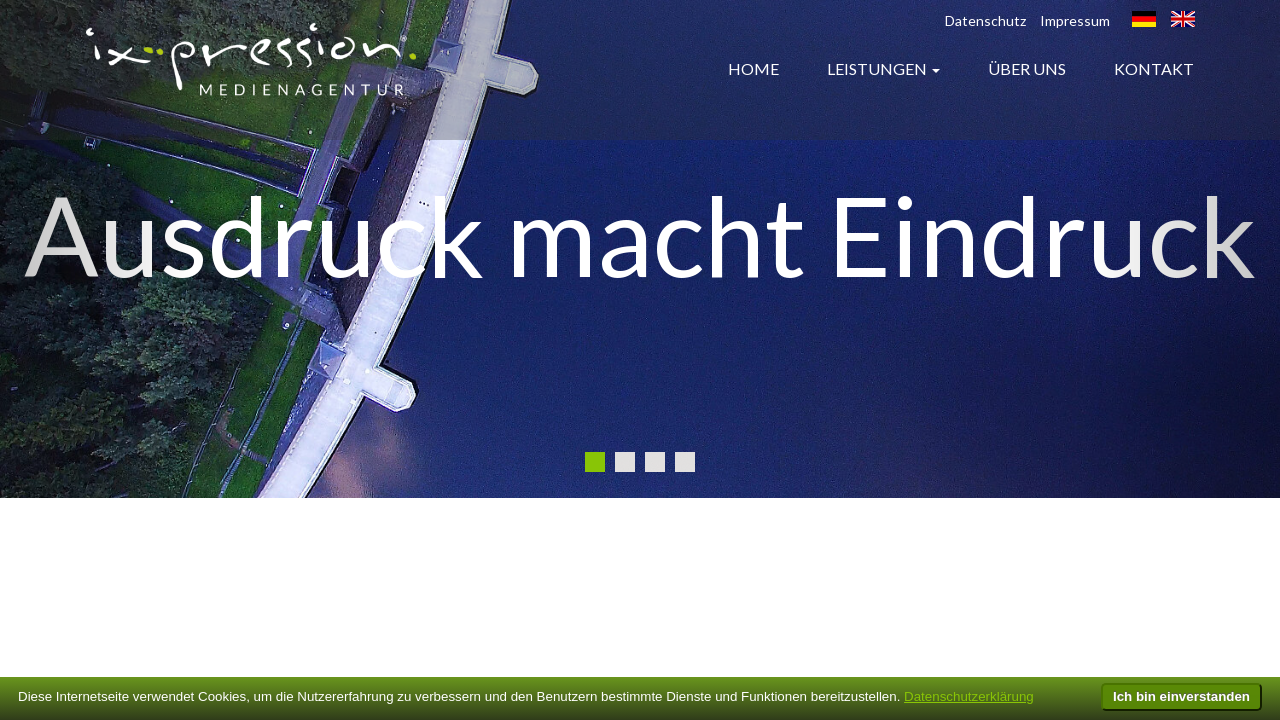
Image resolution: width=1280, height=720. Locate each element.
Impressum (1075, 20)
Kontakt (1154, 68)
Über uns (1027, 68)
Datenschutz (985, 20)
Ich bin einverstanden (1181, 696)
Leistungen (877, 68)
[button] (96, 249)
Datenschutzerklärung (969, 696)
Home (753, 68)
